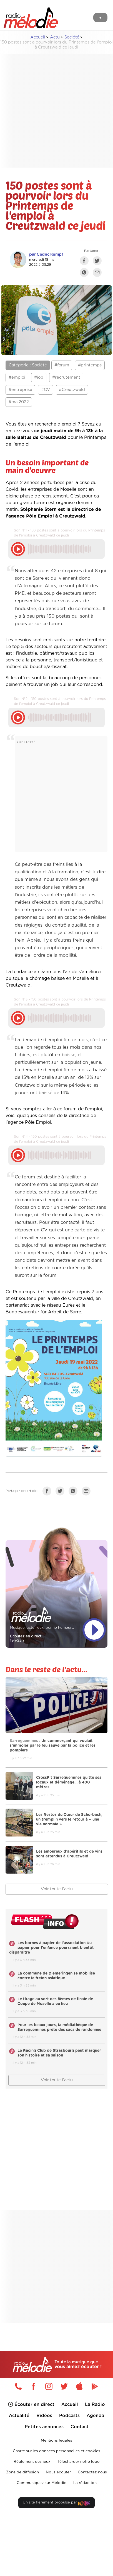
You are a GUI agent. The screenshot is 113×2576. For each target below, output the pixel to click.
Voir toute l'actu (57, 1889)
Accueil (37, 37)
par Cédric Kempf (46, 254)
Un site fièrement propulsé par (56, 2504)
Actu (55, 37)
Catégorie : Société (28, 365)
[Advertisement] (52, 111)
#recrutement (66, 377)
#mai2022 (19, 402)
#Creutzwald (72, 390)
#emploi (17, 377)
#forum (61, 365)
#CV (45, 390)
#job (38, 377)
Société (71, 37)
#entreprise (20, 390)
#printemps (90, 365)
